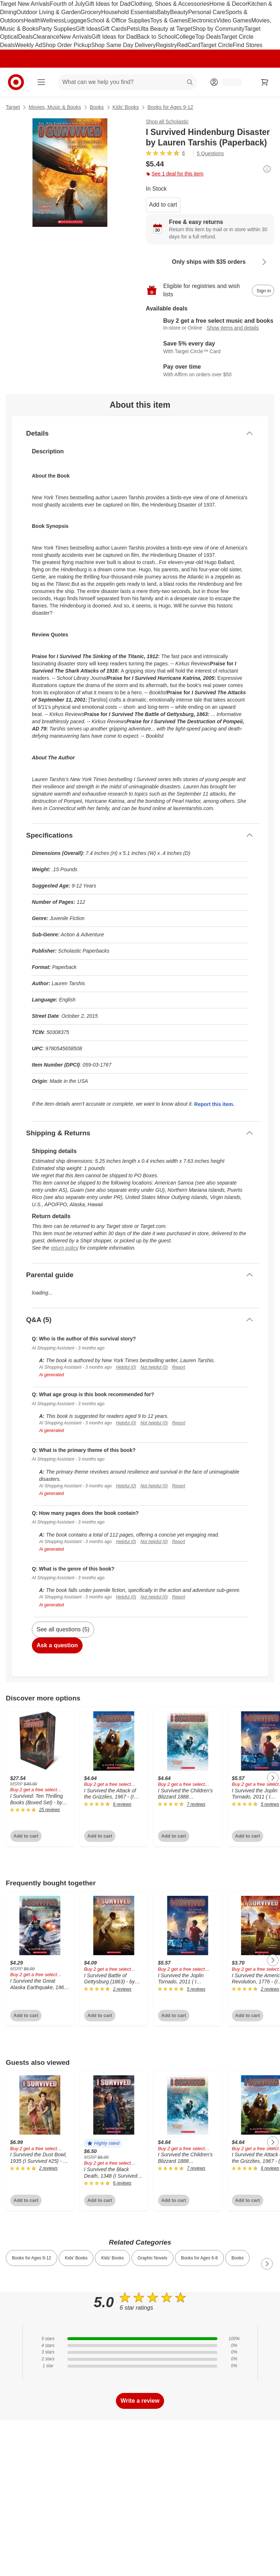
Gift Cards (113, 29)
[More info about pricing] (267, 169)
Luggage (75, 20)
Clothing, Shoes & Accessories (169, 4)
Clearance (46, 37)
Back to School (156, 37)
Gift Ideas (88, 29)
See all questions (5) (63, 1629)
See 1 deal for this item (175, 174)
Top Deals (208, 37)
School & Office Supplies (118, 20)
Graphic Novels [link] (152, 2258)
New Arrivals (75, 37)
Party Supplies (57, 29)
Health (32, 20)
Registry (166, 45)
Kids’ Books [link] (112, 2258)
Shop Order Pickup (66, 45)
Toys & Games (169, 20)
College (185, 37)
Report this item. (214, 1104)
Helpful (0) (126, 1367)
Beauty (179, 12)
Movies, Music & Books (55, 107)
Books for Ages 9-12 (170, 107)
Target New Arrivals (25, 4)
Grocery (90, 12)
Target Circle (216, 45)
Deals (25, 37)
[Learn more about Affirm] (210, 370)
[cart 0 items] (265, 82)
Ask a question (57, 1645)
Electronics (202, 20)
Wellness (52, 20)
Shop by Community (218, 29)
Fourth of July (67, 4)
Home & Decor (228, 4)
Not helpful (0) (154, 1367)
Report (178, 1367)
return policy (64, 1248)
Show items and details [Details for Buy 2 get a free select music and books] (232, 328)
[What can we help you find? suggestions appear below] (127, 82)
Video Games (233, 20)
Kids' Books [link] (76, 2258)
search (190, 83)
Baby (163, 12)
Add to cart (163, 205)
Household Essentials (129, 12)
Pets (132, 29)
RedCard (188, 45)
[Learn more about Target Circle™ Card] (210, 347)
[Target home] (16, 82)
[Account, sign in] (228, 82)
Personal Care (206, 12)
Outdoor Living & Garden (48, 12)
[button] (103, 2143)
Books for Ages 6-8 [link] (199, 2258)
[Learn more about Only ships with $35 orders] (210, 262)
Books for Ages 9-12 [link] (31, 2258)
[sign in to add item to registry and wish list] (263, 290)
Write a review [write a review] (140, 2401)
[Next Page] (273, 1778)
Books (97, 107)
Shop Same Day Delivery (123, 45)
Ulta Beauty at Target (165, 29)
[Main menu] (41, 82)
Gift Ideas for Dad (107, 4)
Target (13, 107)
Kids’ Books (126, 107)
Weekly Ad (28, 45)
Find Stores (248, 45)
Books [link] (237, 2258)
